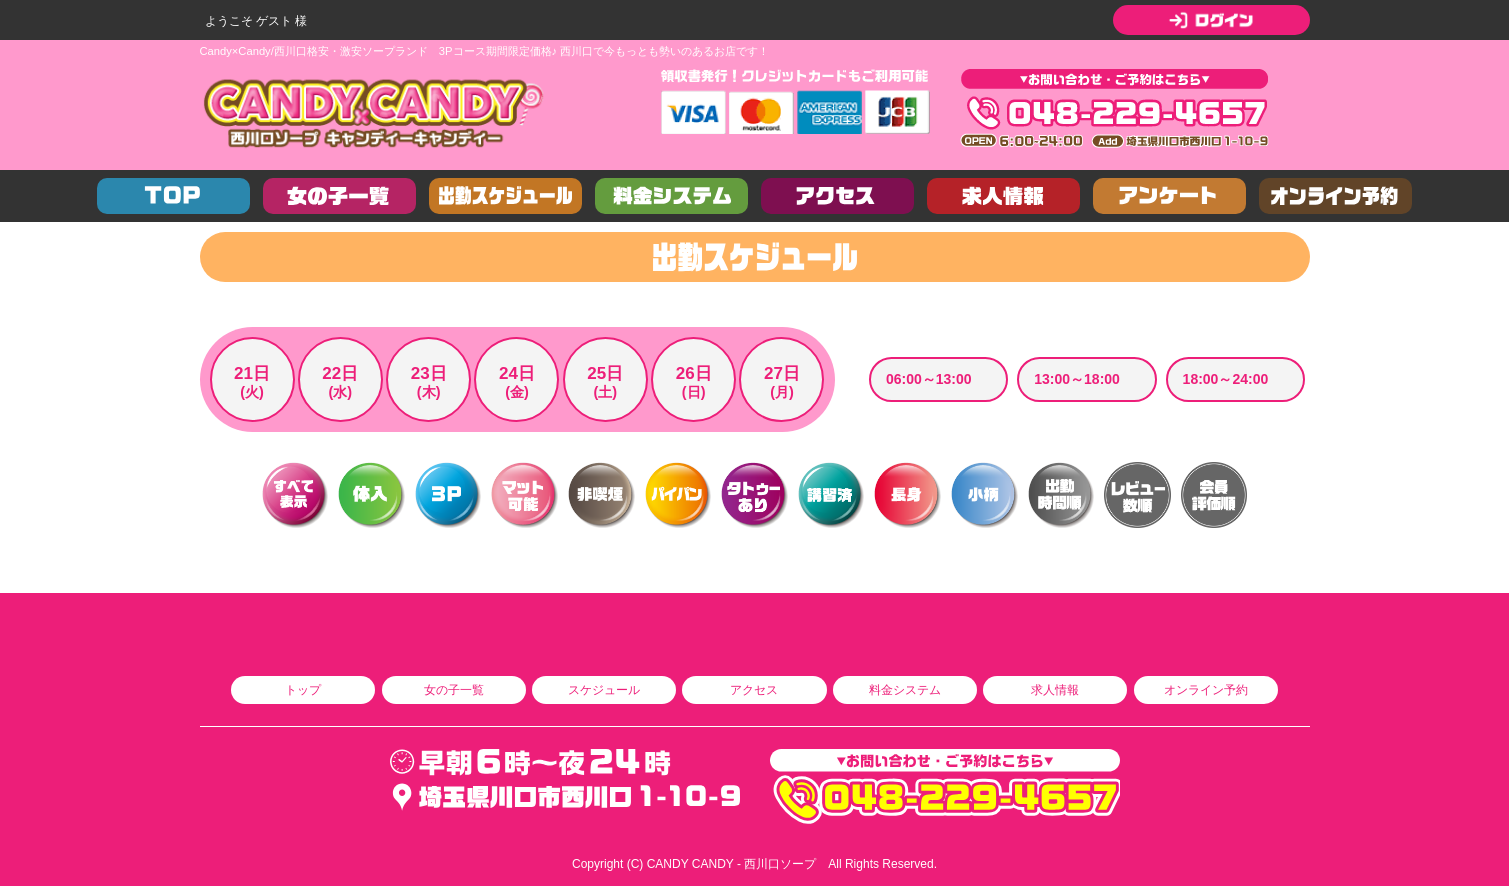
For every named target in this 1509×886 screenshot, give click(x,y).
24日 (516, 383)
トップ (303, 690)
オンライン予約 (1206, 690)
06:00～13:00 (929, 379)
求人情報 (1055, 690)
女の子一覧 (454, 690)
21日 (252, 383)
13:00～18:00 (1077, 379)
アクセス (754, 690)
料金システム (905, 690)
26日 (693, 383)
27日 (781, 383)
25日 (605, 383)
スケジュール (604, 690)
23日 (428, 383)
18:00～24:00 (1226, 379)
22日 (340, 383)
